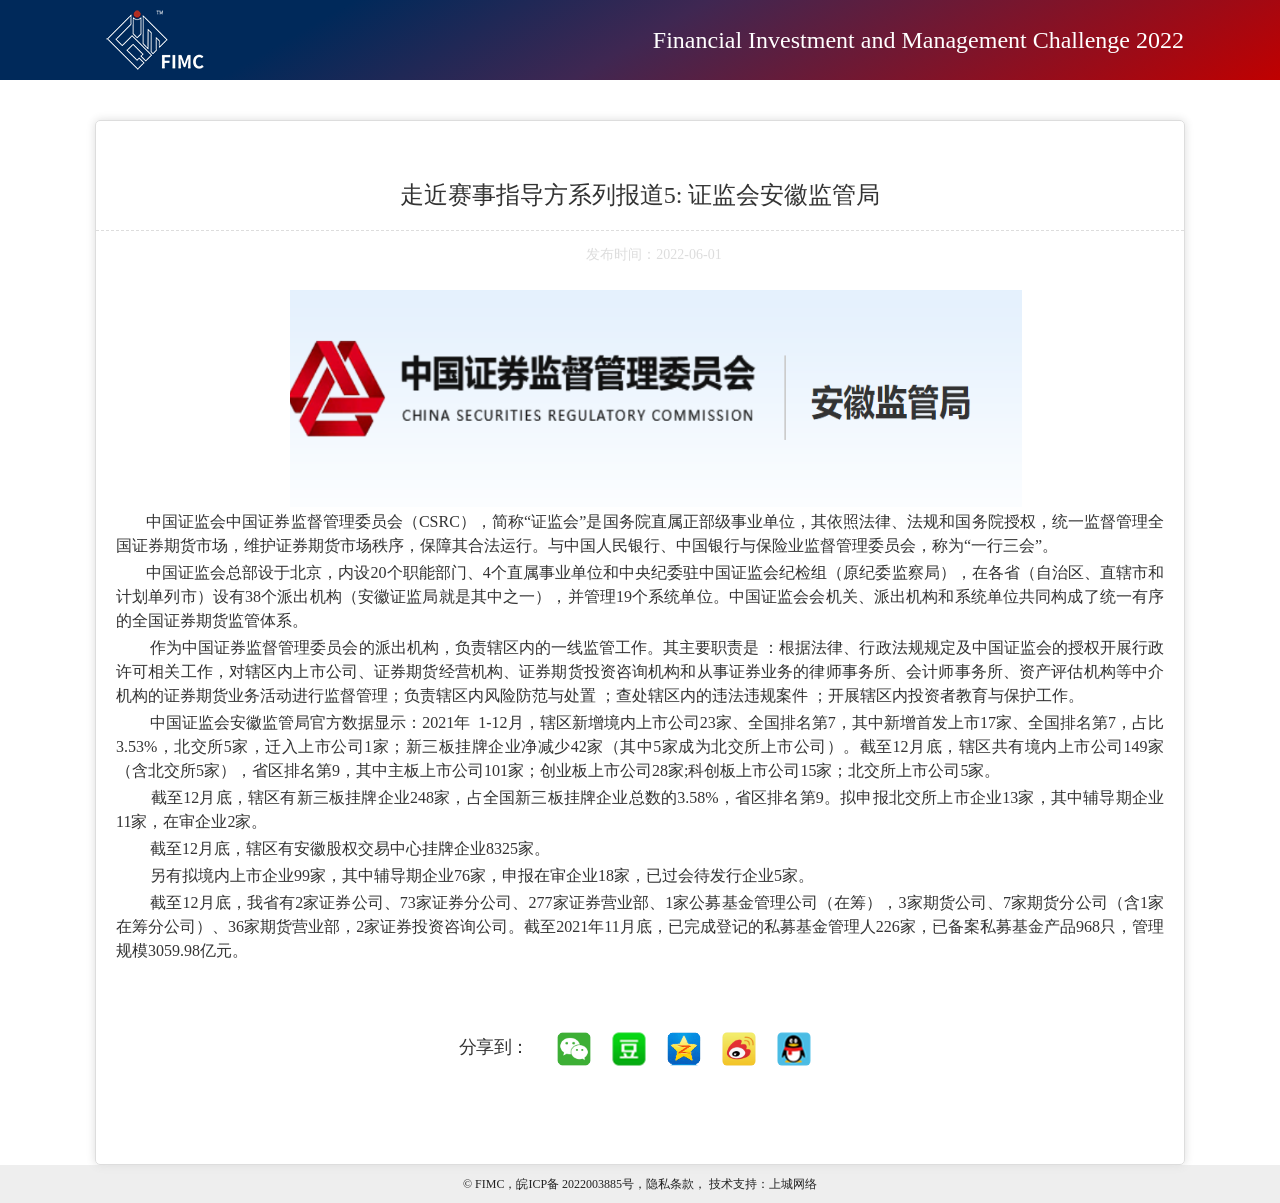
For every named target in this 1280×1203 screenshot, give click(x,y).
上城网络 (793, 1184)
